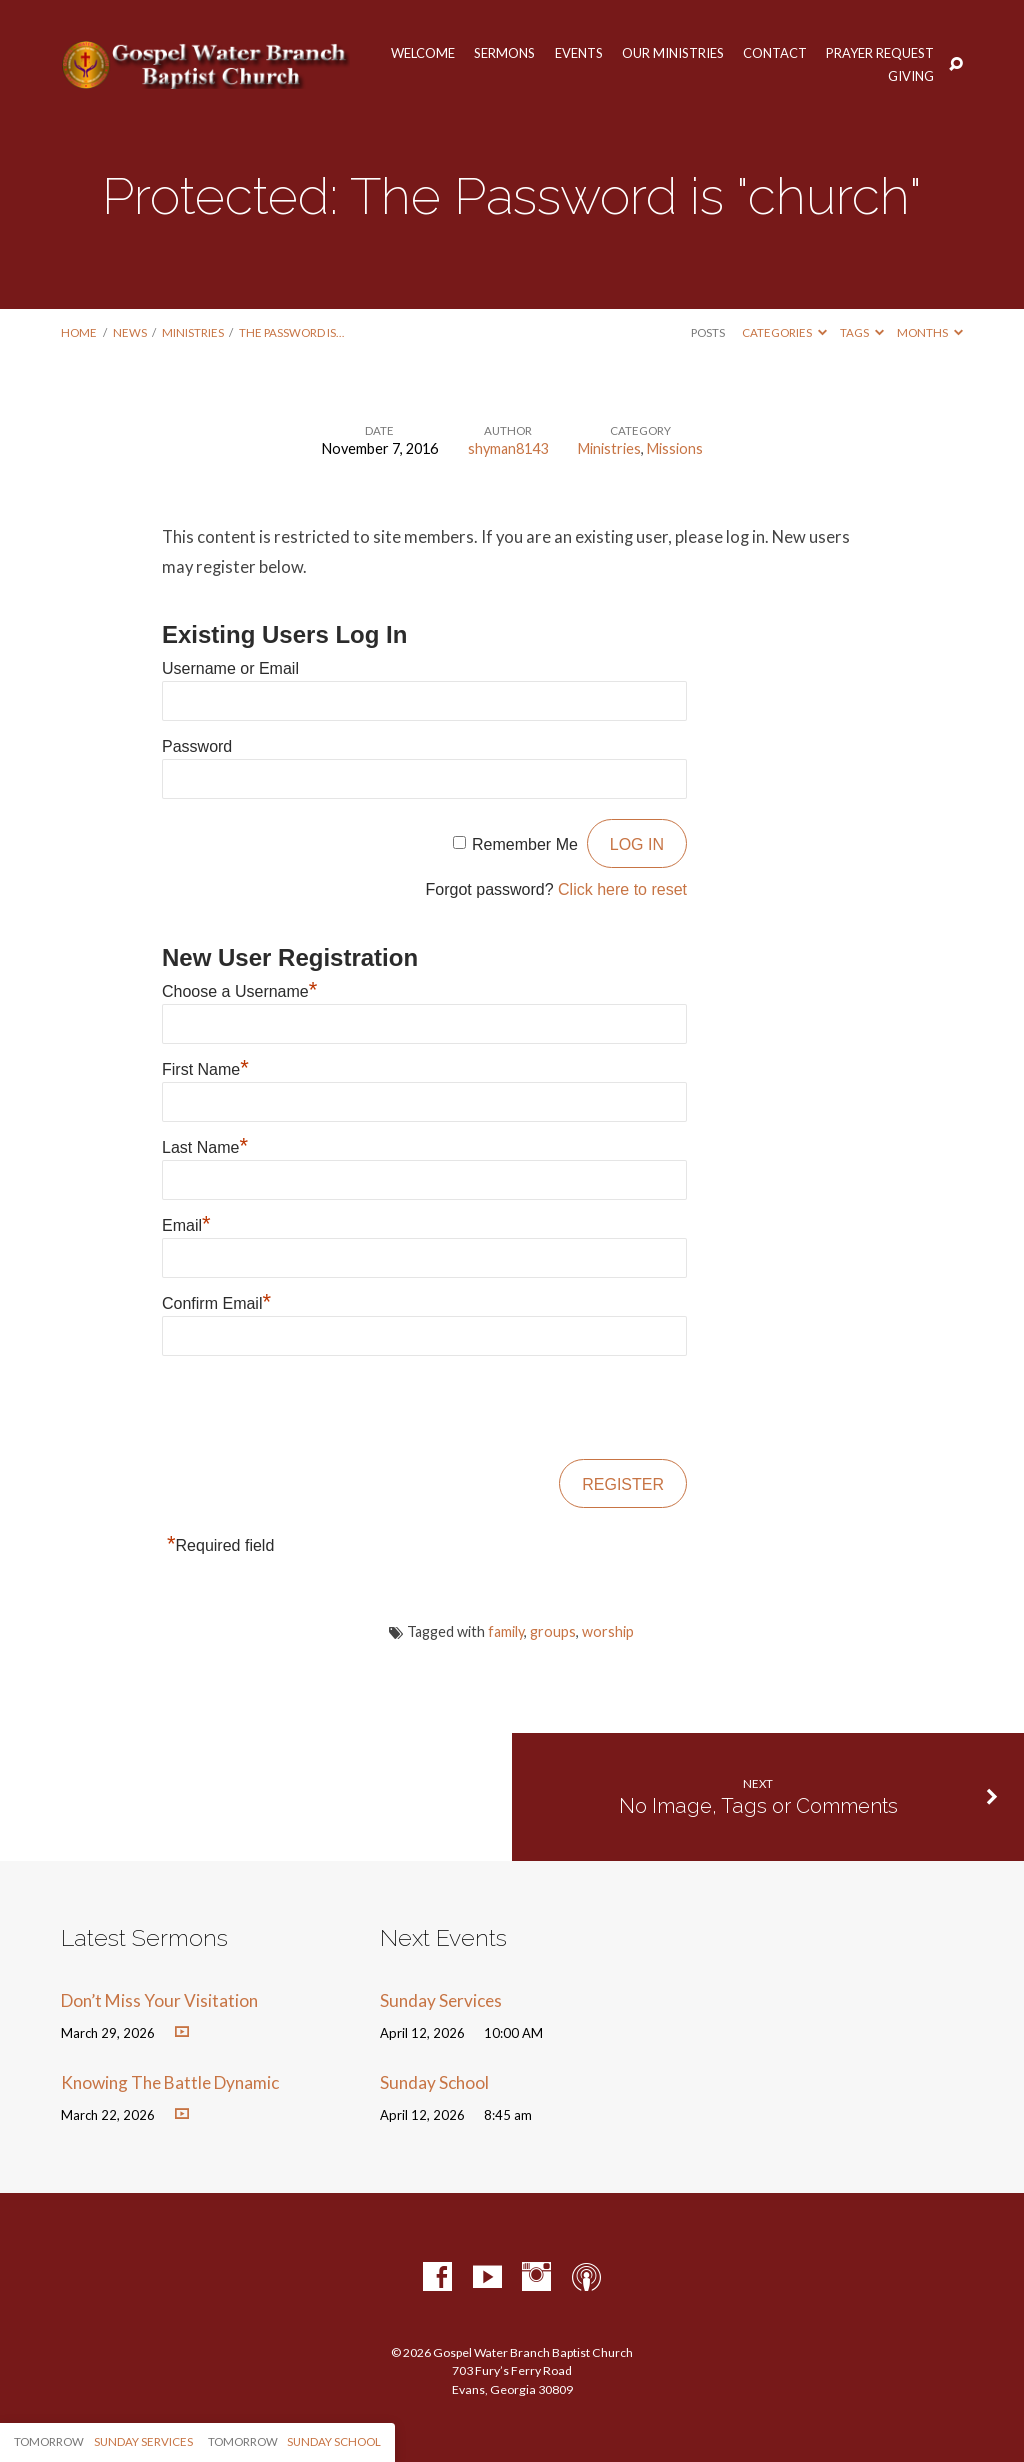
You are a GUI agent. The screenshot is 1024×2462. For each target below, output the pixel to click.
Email (186, 1225)
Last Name (205, 1147)
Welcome (423, 53)
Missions (675, 448)
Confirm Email (216, 1303)
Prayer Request (880, 53)
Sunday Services (441, 2000)
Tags (862, 332)
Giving (911, 76)
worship (608, 1631)
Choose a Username (239, 991)
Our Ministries (673, 53)
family (506, 1631)
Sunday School (434, 2082)
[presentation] (314, 1409)
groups (553, 1631)
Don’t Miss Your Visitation (159, 2000)
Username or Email (230, 668)
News (130, 332)
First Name (205, 1069)
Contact (775, 53)
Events (579, 53)
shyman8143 (508, 448)
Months (930, 332)
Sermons (504, 53)
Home (79, 332)
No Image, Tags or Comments (758, 1806)
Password (197, 746)
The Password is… (291, 332)
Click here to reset (622, 889)
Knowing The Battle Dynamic (170, 2082)
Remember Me (525, 844)
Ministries (193, 332)
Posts (708, 332)
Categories (784, 332)
